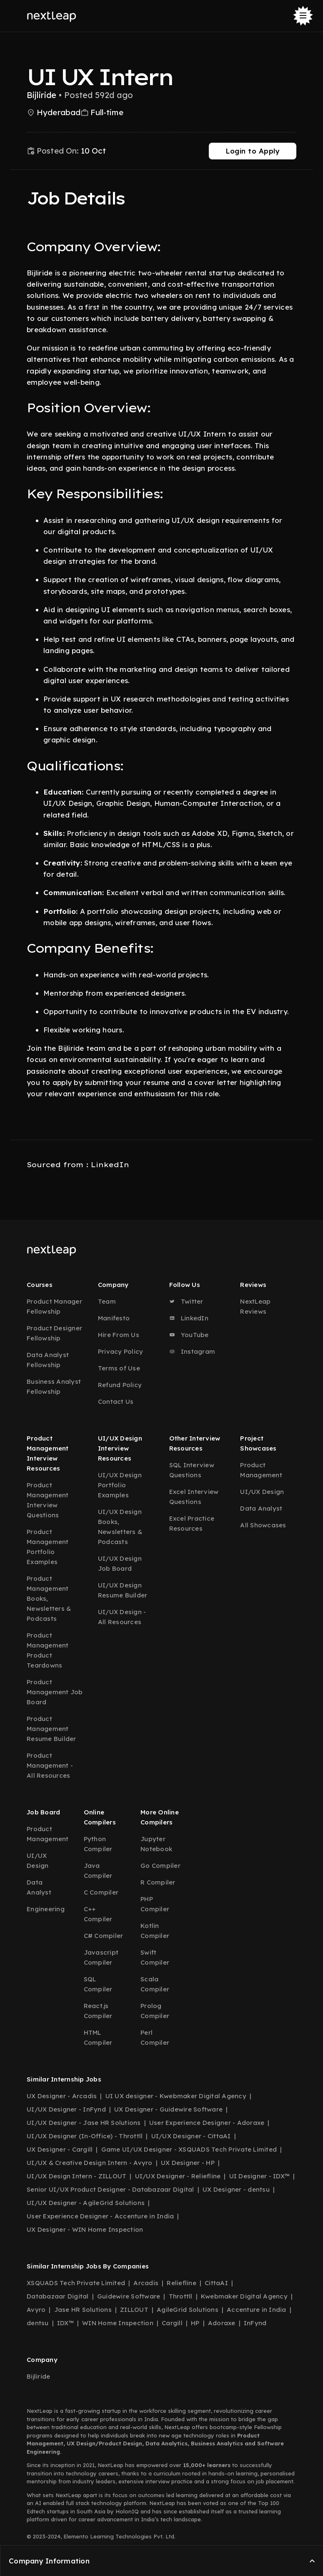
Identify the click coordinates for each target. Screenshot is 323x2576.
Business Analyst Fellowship (54, 1386)
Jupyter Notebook (156, 1844)
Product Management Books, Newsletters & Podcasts (49, 1598)
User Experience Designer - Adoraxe (207, 2123)
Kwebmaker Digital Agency (244, 2296)
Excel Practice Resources (192, 1523)
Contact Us (116, 1401)
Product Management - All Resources (50, 1765)
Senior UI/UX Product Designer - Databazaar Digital (110, 2189)
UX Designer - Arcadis (62, 2096)
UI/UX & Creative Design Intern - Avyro (90, 2163)
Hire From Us (118, 1335)
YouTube (189, 1335)
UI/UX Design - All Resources (122, 1617)
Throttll (181, 2296)
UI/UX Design (262, 1492)
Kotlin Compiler (154, 1931)
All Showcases (263, 1525)
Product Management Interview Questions (48, 1500)
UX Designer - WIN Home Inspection (85, 2229)
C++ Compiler (98, 1914)
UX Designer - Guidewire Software (168, 2109)
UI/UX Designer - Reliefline (178, 2176)
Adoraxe (221, 2323)
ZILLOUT (134, 2310)
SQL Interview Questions (191, 1470)
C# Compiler (103, 1936)
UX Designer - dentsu (236, 2189)
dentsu (38, 2323)
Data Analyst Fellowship (48, 1360)
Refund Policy (120, 1385)
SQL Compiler (98, 1984)
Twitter (186, 1301)
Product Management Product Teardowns (48, 1650)
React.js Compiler (98, 2011)
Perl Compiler (154, 2037)
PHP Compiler (154, 1904)
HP (195, 2323)
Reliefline (181, 2283)
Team (107, 1301)
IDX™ (65, 2323)
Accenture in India (256, 2310)
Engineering (46, 1909)
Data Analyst (261, 1508)
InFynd (255, 2323)
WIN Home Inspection (117, 2323)
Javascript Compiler (101, 1957)
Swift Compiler (154, 1957)
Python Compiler (98, 1844)
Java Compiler (98, 1871)
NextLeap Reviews (255, 1306)
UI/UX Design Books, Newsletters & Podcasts (120, 1527)
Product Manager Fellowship (54, 1306)
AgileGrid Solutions (187, 2310)
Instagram (192, 1351)
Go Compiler (160, 1866)
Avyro (36, 2310)
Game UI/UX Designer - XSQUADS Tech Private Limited (189, 2149)
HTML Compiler (98, 2037)
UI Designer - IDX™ (259, 2176)
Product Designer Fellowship (54, 1333)
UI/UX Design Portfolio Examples (120, 1485)
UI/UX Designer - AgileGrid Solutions (86, 2203)
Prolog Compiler (154, 2011)
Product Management (261, 1470)
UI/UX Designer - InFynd (66, 2109)
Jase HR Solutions (83, 2310)
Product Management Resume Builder (51, 1729)
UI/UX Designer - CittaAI (191, 2136)
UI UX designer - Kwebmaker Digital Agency (175, 2096)
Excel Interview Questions (194, 1497)
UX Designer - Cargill (60, 2149)
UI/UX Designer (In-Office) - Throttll (85, 2136)
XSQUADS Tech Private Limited (76, 2283)
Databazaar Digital (58, 2296)
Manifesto (114, 1318)
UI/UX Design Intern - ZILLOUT (76, 2176)
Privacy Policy (120, 1351)
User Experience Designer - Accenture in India (100, 2216)
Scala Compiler (154, 1984)
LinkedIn (188, 1318)
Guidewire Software (128, 2296)
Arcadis (145, 2283)
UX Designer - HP (188, 2163)
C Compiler (101, 1892)
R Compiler (157, 1882)
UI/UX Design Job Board (120, 1563)
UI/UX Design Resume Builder (123, 1590)
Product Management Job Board (55, 1692)
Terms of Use (119, 1368)
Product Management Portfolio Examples (48, 1547)
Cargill (172, 2323)
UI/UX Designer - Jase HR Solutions (84, 2123)
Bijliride (38, 2376)
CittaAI (216, 2283)
